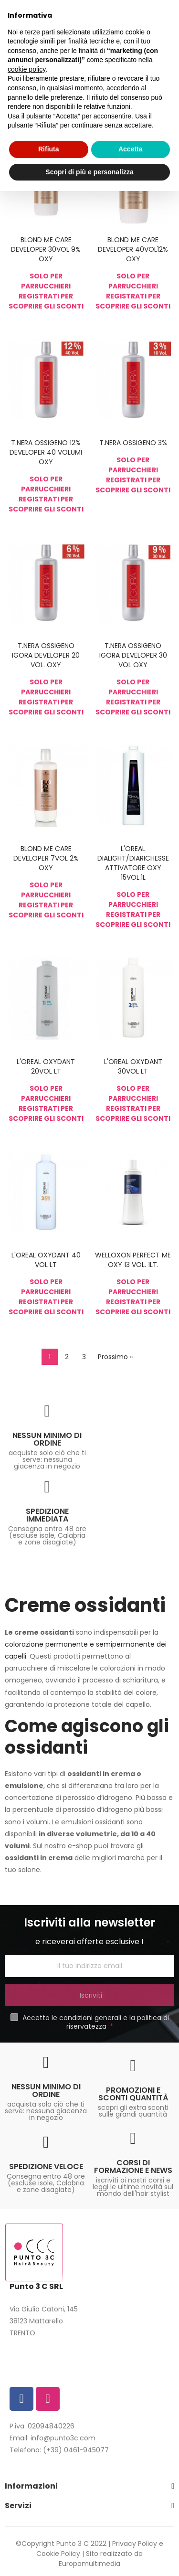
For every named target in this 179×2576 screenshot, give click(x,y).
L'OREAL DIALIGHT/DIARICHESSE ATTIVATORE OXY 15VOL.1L (133, 863)
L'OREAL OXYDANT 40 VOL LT (46, 1259)
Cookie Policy (58, 2553)
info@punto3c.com (63, 2438)
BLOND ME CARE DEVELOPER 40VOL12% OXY (133, 249)
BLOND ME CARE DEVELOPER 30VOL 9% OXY (46, 249)
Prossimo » (115, 1357)
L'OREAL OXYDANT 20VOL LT (46, 1066)
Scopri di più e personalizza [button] (89, 172)
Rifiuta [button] (48, 149)
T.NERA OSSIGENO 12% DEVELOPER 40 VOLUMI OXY (46, 452)
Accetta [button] (130, 149)
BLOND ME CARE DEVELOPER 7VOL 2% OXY (46, 858)
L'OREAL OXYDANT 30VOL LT (133, 1066)
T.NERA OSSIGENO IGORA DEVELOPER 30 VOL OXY (133, 655)
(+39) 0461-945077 (76, 2450)
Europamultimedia (89, 2563)
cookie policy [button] (26, 69)
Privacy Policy (134, 2543)
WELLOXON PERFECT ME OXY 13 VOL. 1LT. (133, 1259)
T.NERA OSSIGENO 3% (133, 442)
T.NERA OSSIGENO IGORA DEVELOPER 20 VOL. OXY (46, 655)
